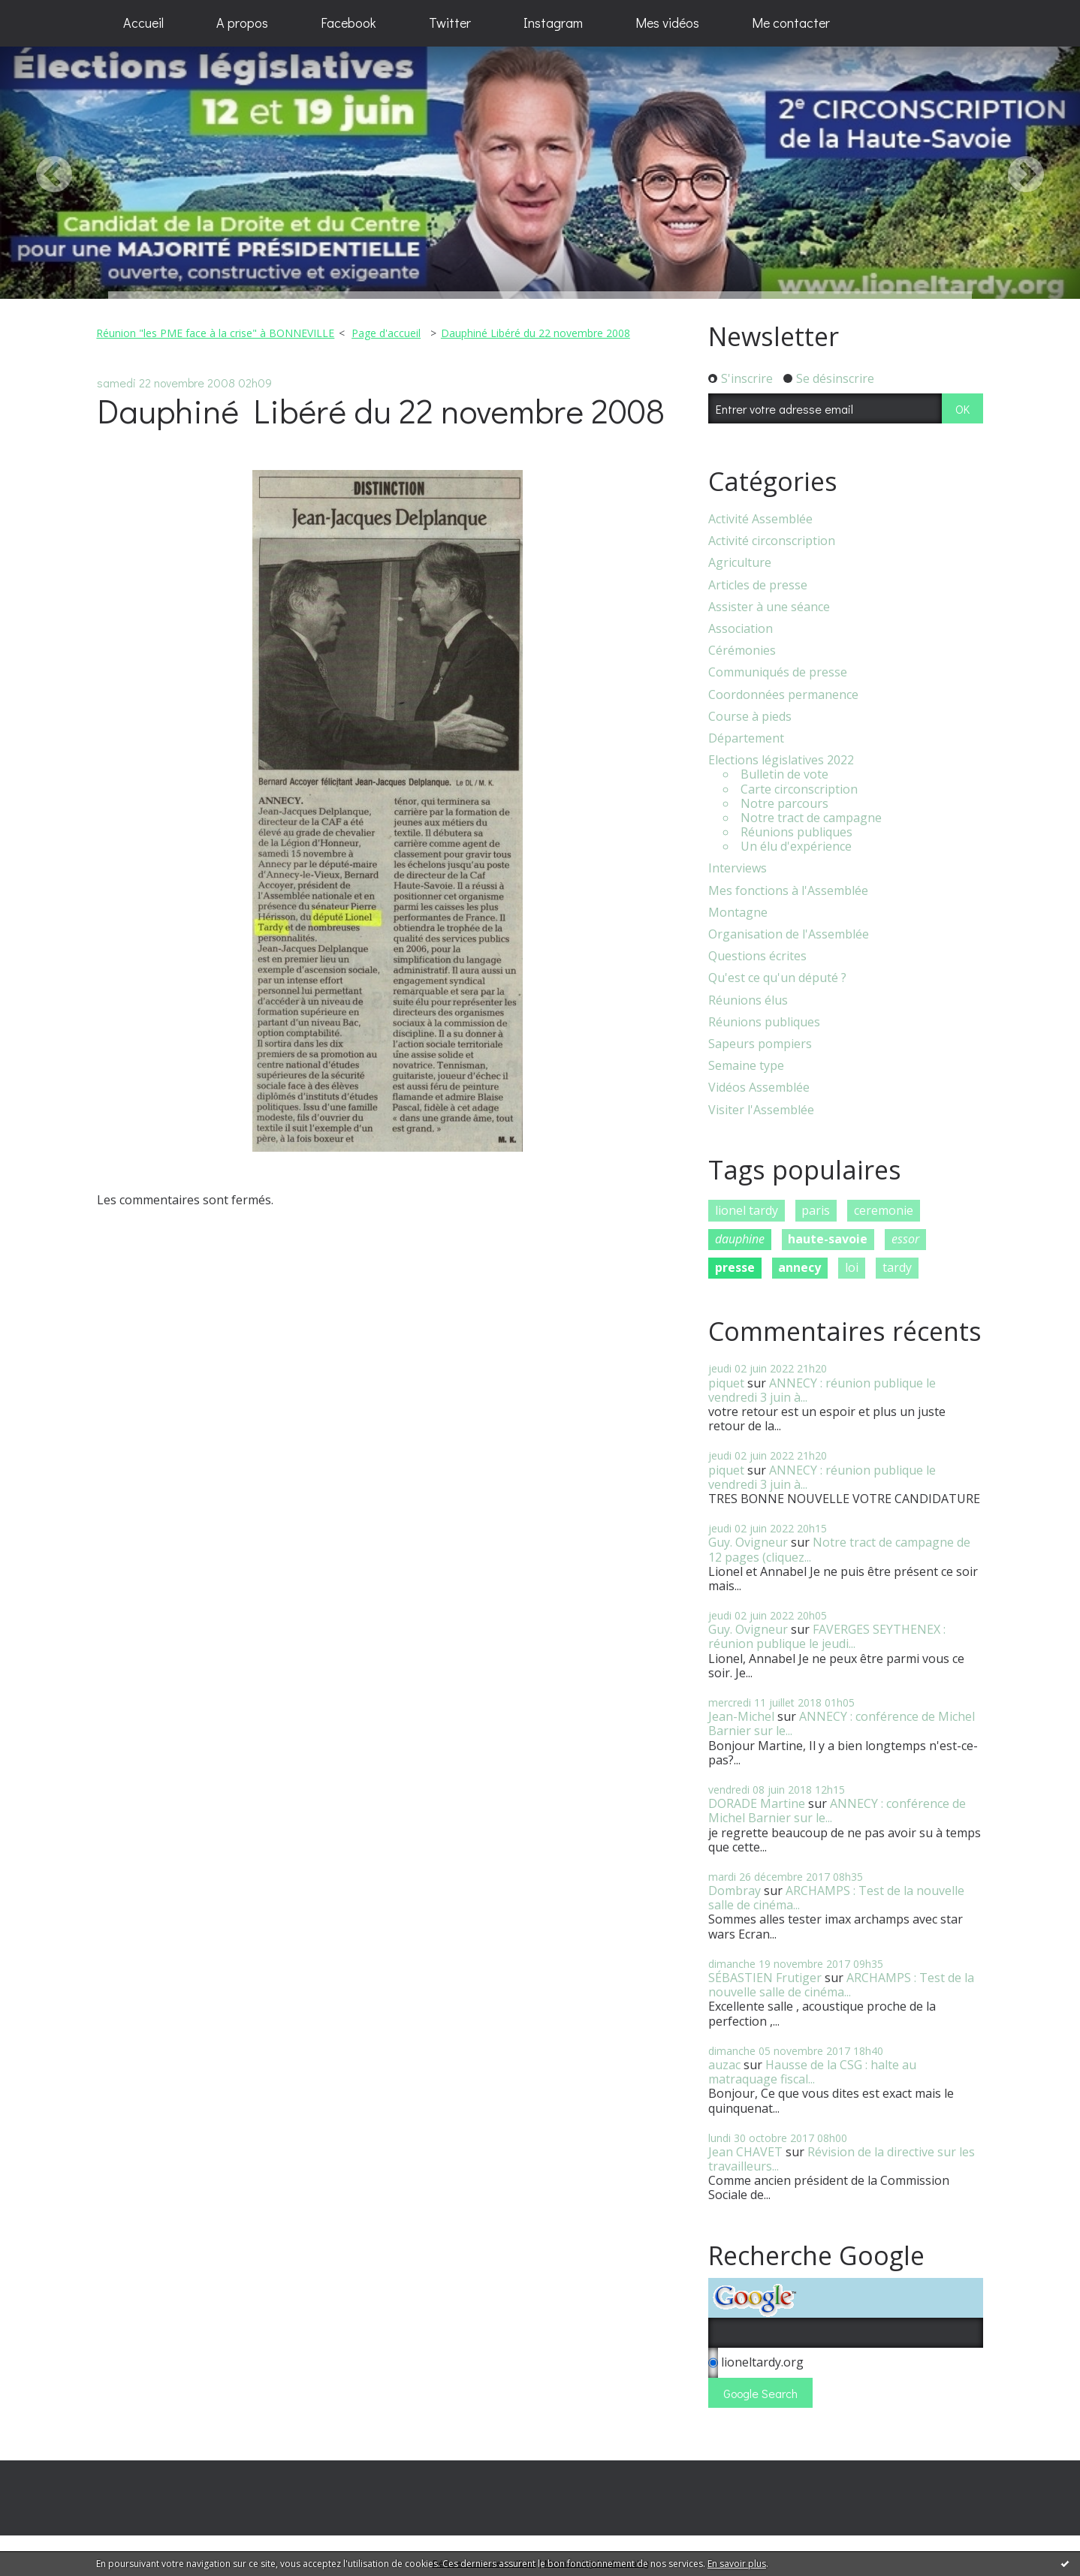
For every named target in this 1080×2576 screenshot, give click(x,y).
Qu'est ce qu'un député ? (777, 978)
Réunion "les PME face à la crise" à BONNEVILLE (215, 333)
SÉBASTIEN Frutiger (765, 1977)
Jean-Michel (741, 1716)
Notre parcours (784, 804)
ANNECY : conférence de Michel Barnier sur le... (841, 1723)
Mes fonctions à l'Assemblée (788, 891)
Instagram (553, 23)
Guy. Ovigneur (748, 1542)
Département (746, 738)
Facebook (348, 23)
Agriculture (739, 563)
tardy (897, 1267)
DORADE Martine (756, 1803)
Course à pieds (750, 717)
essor (905, 1239)
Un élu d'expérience (796, 846)
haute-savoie (827, 1239)
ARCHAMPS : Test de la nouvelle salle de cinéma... (836, 1897)
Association (740, 629)
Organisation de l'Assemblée (788, 934)
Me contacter (791, 23)
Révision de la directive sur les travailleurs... (841, 2159)
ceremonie (883, 1210)
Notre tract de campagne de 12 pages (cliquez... (839, 1549)
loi (851, 1267)
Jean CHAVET (745, 2152)
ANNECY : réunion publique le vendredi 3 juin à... (822, 1390)
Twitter (450, 23)
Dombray (734, 1890)
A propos (242, 23)
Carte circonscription (799, 789)
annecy (799, 1267)
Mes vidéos (667, 23)
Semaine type (746, 1066)
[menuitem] (143, 23)
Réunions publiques (796, 832)
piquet (726, 1383)
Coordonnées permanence (783, 695)
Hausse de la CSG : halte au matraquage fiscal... (812, 2071)
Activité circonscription (771, 541)
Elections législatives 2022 (781, 760)
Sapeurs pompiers (760, 1044)
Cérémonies (742, 650)
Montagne (738, 912)
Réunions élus (748, 1000)
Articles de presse (757, 585)
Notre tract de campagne (811, 818)
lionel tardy (746, 1210)
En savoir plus (736, 2563)
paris (815, 1210)
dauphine (740, 1239)
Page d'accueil (386, 333)
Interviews (737, 868)
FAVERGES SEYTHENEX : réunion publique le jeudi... (827, 1636)
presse (735, 1267)
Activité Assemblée (760, 519)
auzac (724, 2064)
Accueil (143, 23)
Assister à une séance (769, 607)
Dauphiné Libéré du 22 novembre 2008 (535, 333)
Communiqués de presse (777, 672)
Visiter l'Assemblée (761, 1110)
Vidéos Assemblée (759, 1087)
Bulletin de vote (784, 774)
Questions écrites (757, 956)
